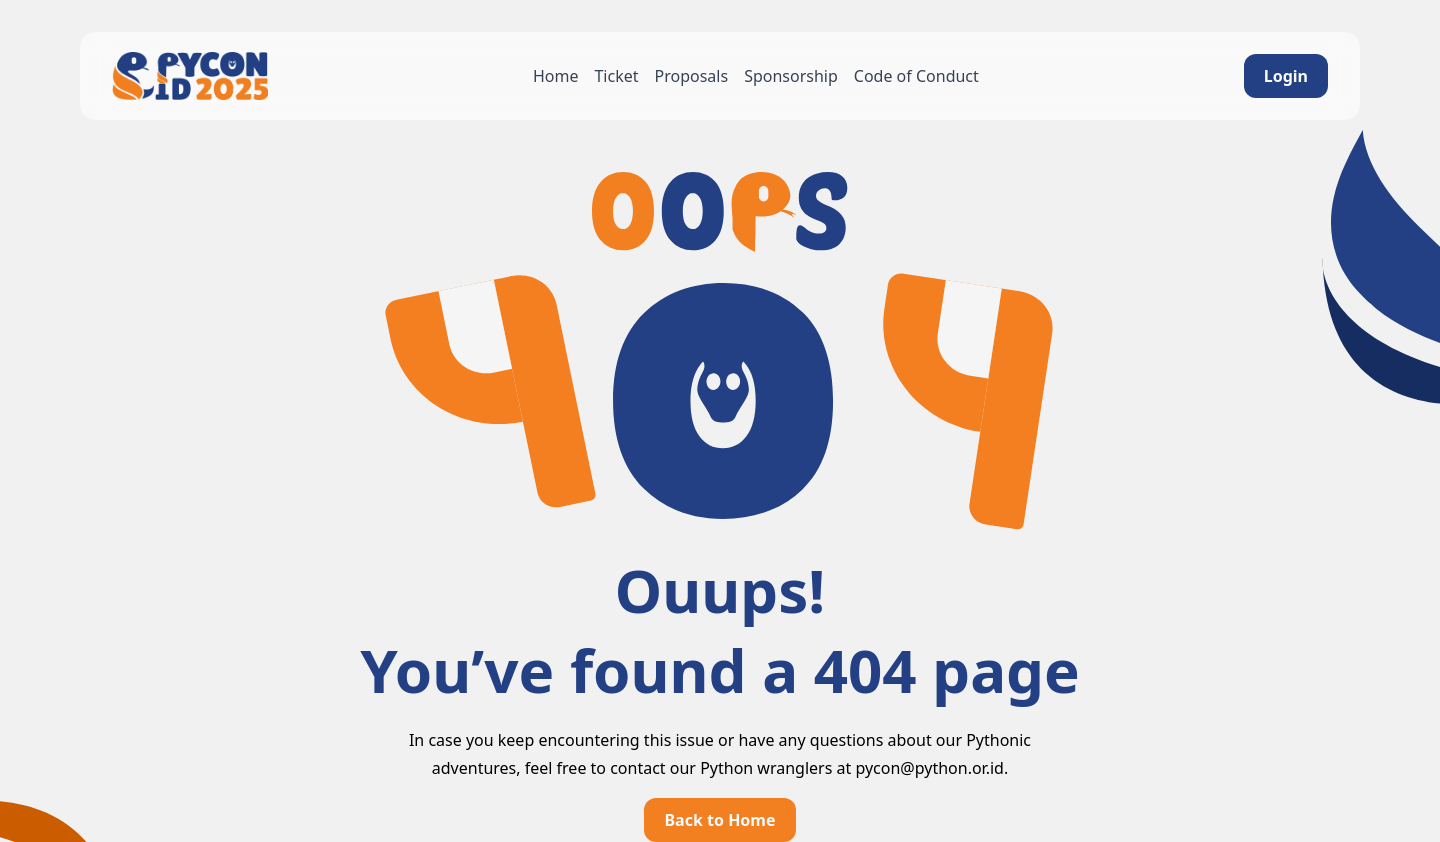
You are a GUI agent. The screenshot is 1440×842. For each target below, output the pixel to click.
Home (556, 76)
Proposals (692, 76)
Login (1286, 76)
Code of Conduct (916, 76)
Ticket (616, 76)
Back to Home (719, 820)
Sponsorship (791, 76)
